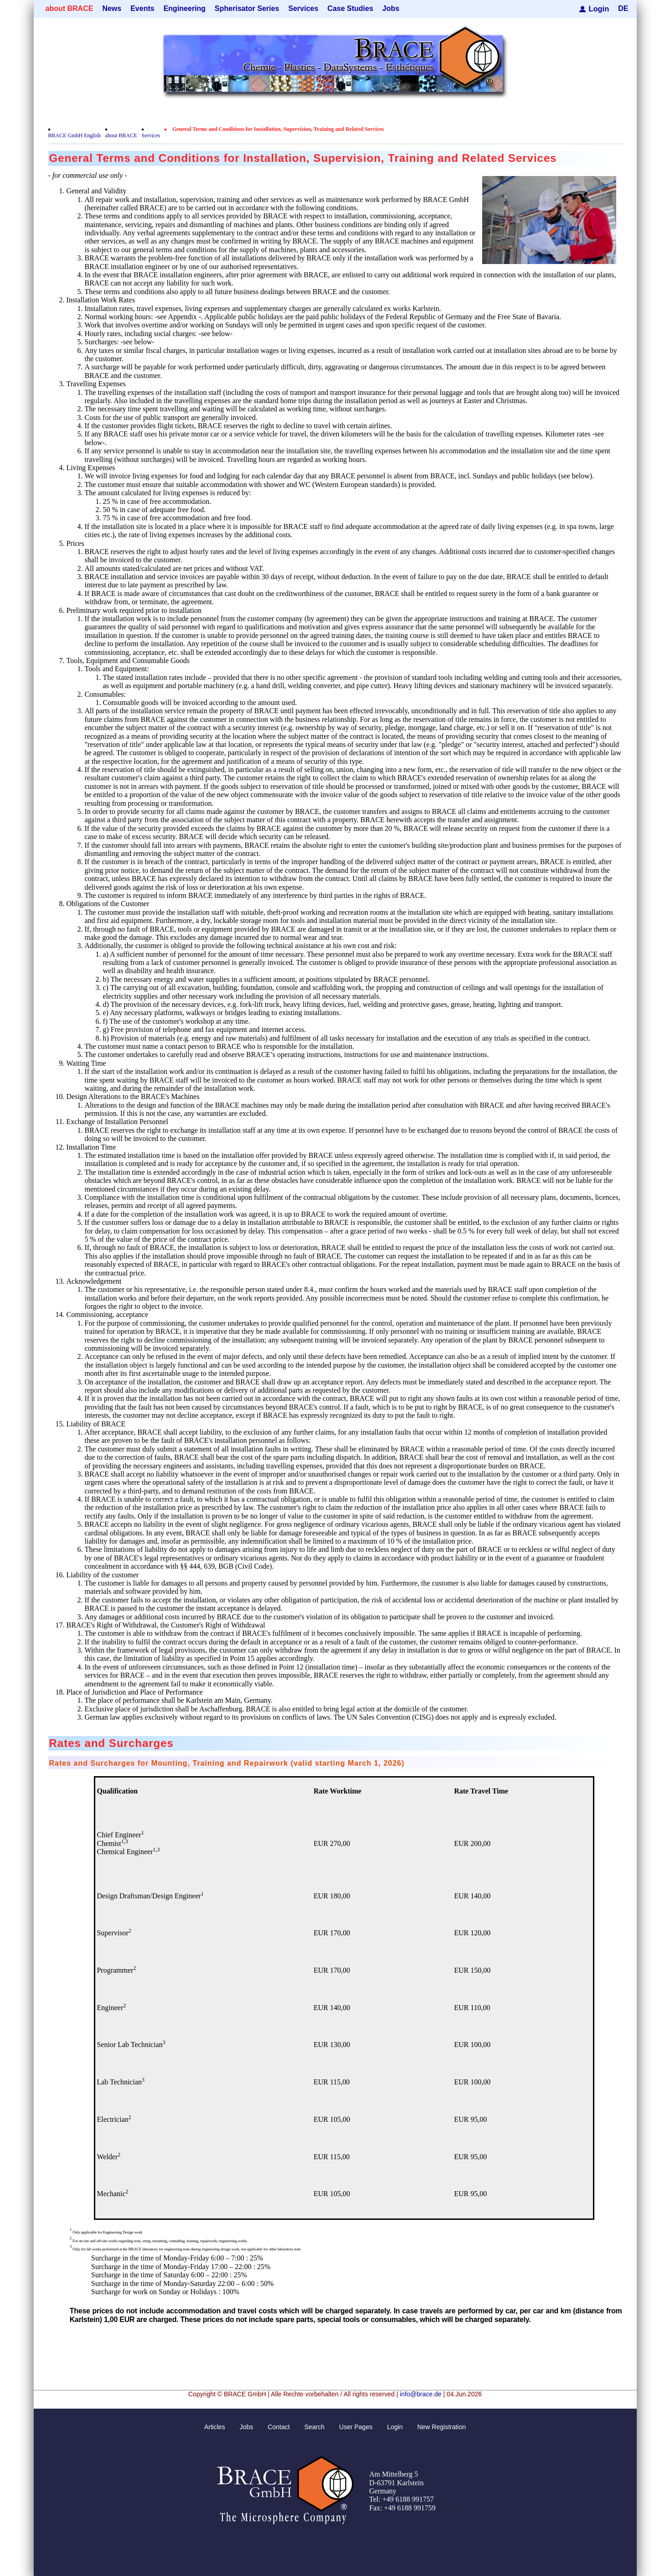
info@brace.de (420, 2394)
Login (599, 8)
